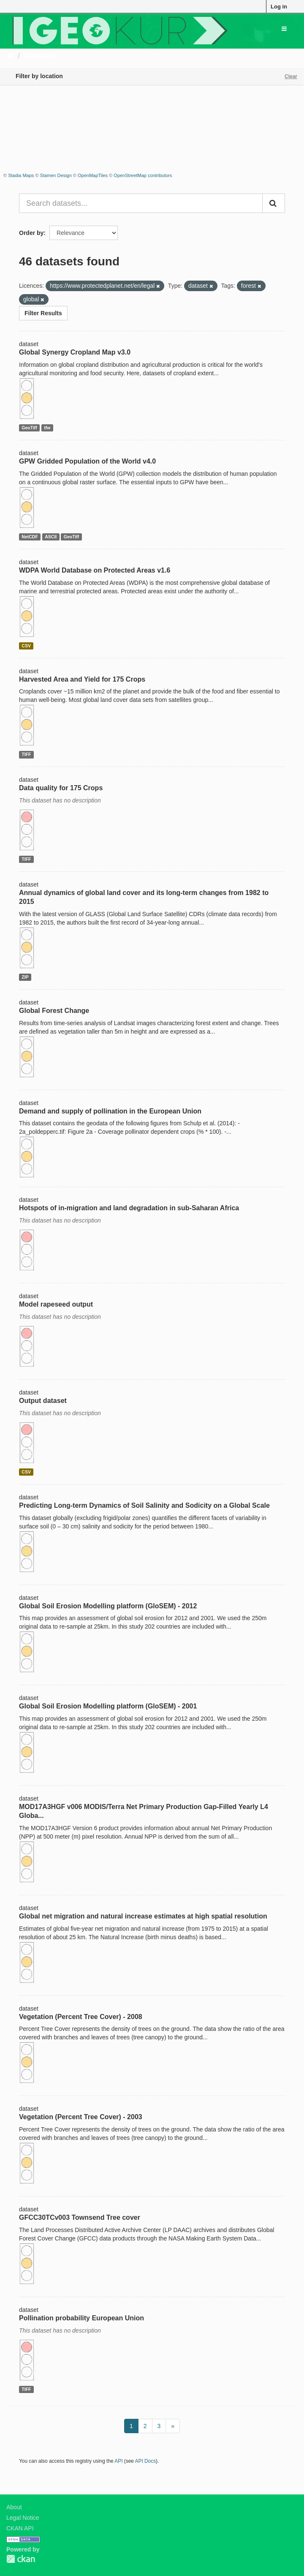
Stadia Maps (21, 175)
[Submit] (273, 203)
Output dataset (43, 1400)
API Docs (145, 2461)
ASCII (51, 536)
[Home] (10, 56)
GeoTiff (29, 427)
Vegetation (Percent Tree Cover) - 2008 (80, 2016)
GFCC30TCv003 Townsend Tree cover (79, 2217)
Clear (291, 76)
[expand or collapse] (284, 28)
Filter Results (43, 313)
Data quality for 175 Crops (61, 787)
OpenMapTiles (93, 175)
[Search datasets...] (141, 203)
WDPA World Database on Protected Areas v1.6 (94, 570)
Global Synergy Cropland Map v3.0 (74, 352)
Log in (279, 6)
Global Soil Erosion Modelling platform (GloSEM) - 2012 (108, 1606)
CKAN (20, 2558)
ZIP (25, 977)
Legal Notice (22, 2517)
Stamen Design (56, 175)
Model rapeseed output (56, 1304)
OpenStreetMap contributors (143, 175)
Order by (31, 232)
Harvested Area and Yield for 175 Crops (82, 679)
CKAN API (20, 2528)
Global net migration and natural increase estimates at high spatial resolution (143, 1916)
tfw (47, 427)
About (14, 2507)
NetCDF (30, 536)
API (118, 2461)
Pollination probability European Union (81, 2318)
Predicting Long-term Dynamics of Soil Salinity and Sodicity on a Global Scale (144, 1505)
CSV (26, 645)
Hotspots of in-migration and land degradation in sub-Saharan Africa (129, 1208)
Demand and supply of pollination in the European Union (110, 1111)
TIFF (26, 754)
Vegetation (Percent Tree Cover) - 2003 (80, 2116)
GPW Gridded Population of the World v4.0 (87, 461)
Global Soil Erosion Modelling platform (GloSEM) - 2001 (108, 1706)
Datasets (40, 56)
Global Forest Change (54, 1010)
